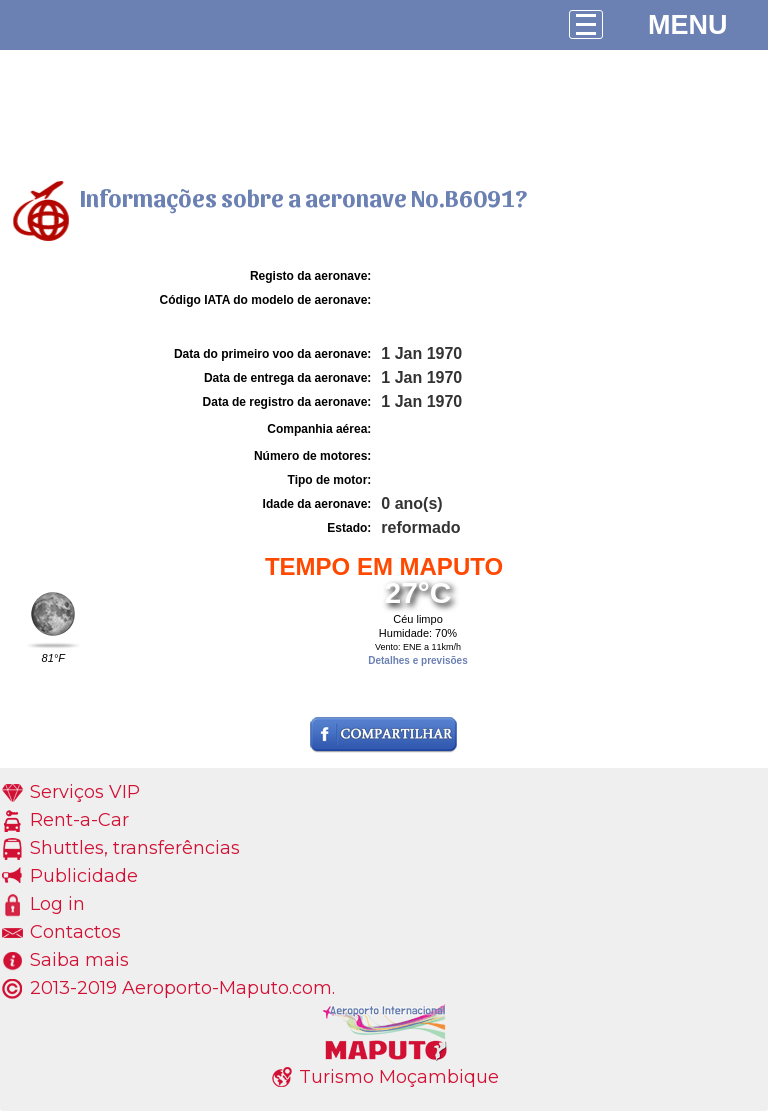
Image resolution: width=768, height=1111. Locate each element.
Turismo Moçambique (399, 1077)
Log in (57, 904)
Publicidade (84, 876)
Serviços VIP (85, 792)
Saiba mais (79, 960)
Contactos (75, 932)
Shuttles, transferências (135, 848)
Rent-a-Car (79, 820)
